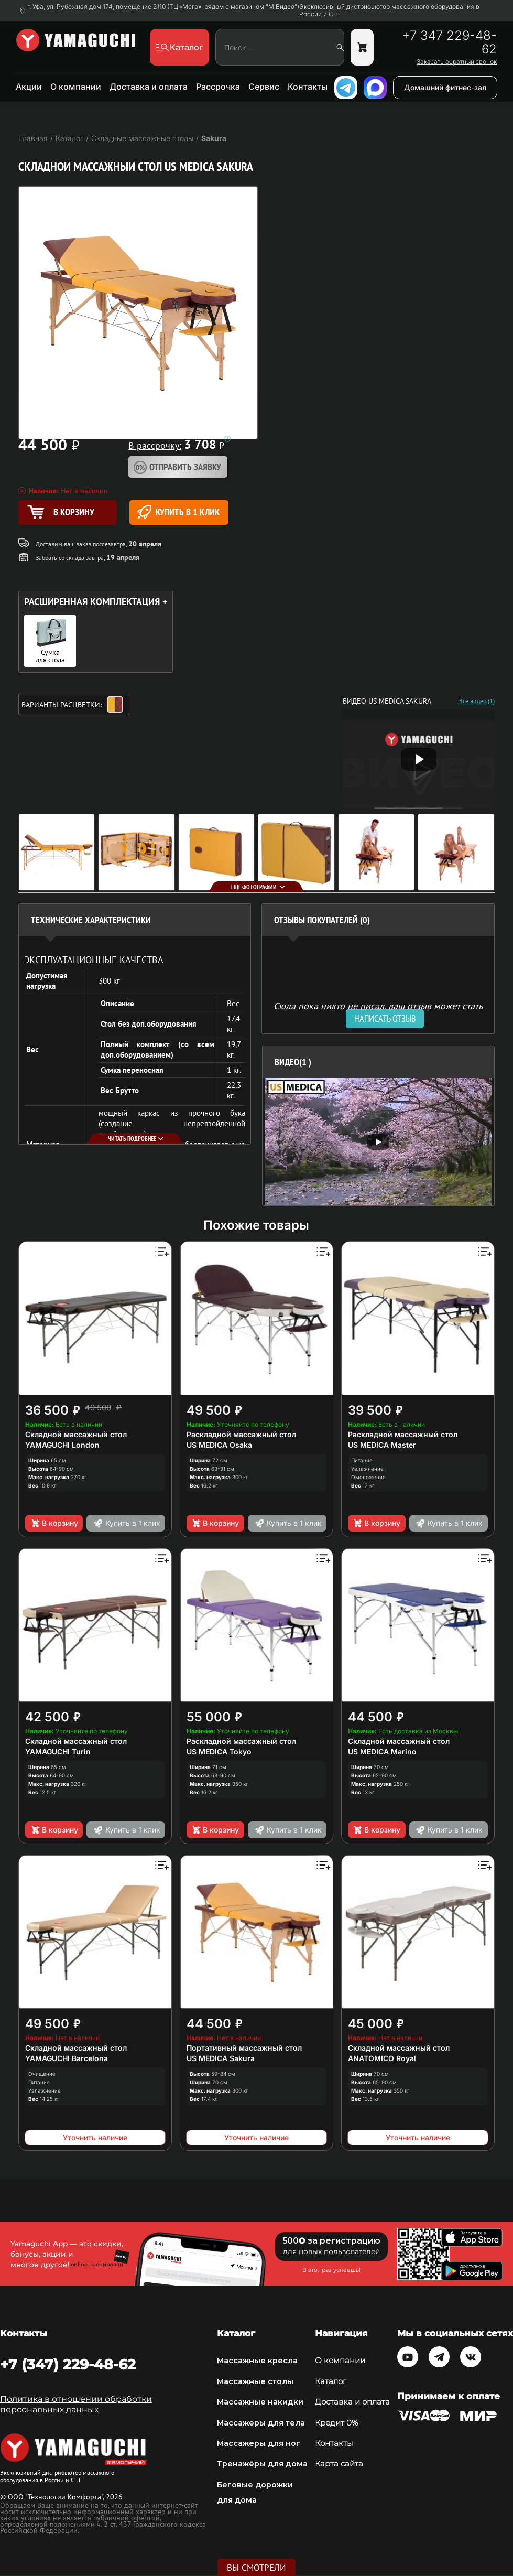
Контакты (308, 86)
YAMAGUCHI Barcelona (66, 2058)
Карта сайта (339, 2464)
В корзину (54, 1523)
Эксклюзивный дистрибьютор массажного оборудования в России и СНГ (389, 10)
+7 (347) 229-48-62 (68, 2364)
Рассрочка (218, 86)
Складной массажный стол (76, 1434)
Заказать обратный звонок (457, 62)
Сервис (263, 86)
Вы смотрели (256, 2567)
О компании (75, 86)
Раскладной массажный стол (241, 1434)
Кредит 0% (336, 2423)
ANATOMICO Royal (382, 2058)
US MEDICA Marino (382, 1751)
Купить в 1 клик (178, 512)
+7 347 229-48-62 (449, 42)
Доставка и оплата (149, 86)
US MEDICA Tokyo (219, 1751)
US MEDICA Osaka (219, 1444)
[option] (379, 1141)
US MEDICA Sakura (221, 2058)
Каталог (330, 2381)
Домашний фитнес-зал (445, 87)
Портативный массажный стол (244, 2047)
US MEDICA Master (382, 1444)
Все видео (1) (477, 701)
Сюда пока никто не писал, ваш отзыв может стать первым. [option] (378, 1010)
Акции (29, 86)
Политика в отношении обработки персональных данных (76, 2404)
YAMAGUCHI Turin (58, 1751)
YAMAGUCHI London (62, 1444)
